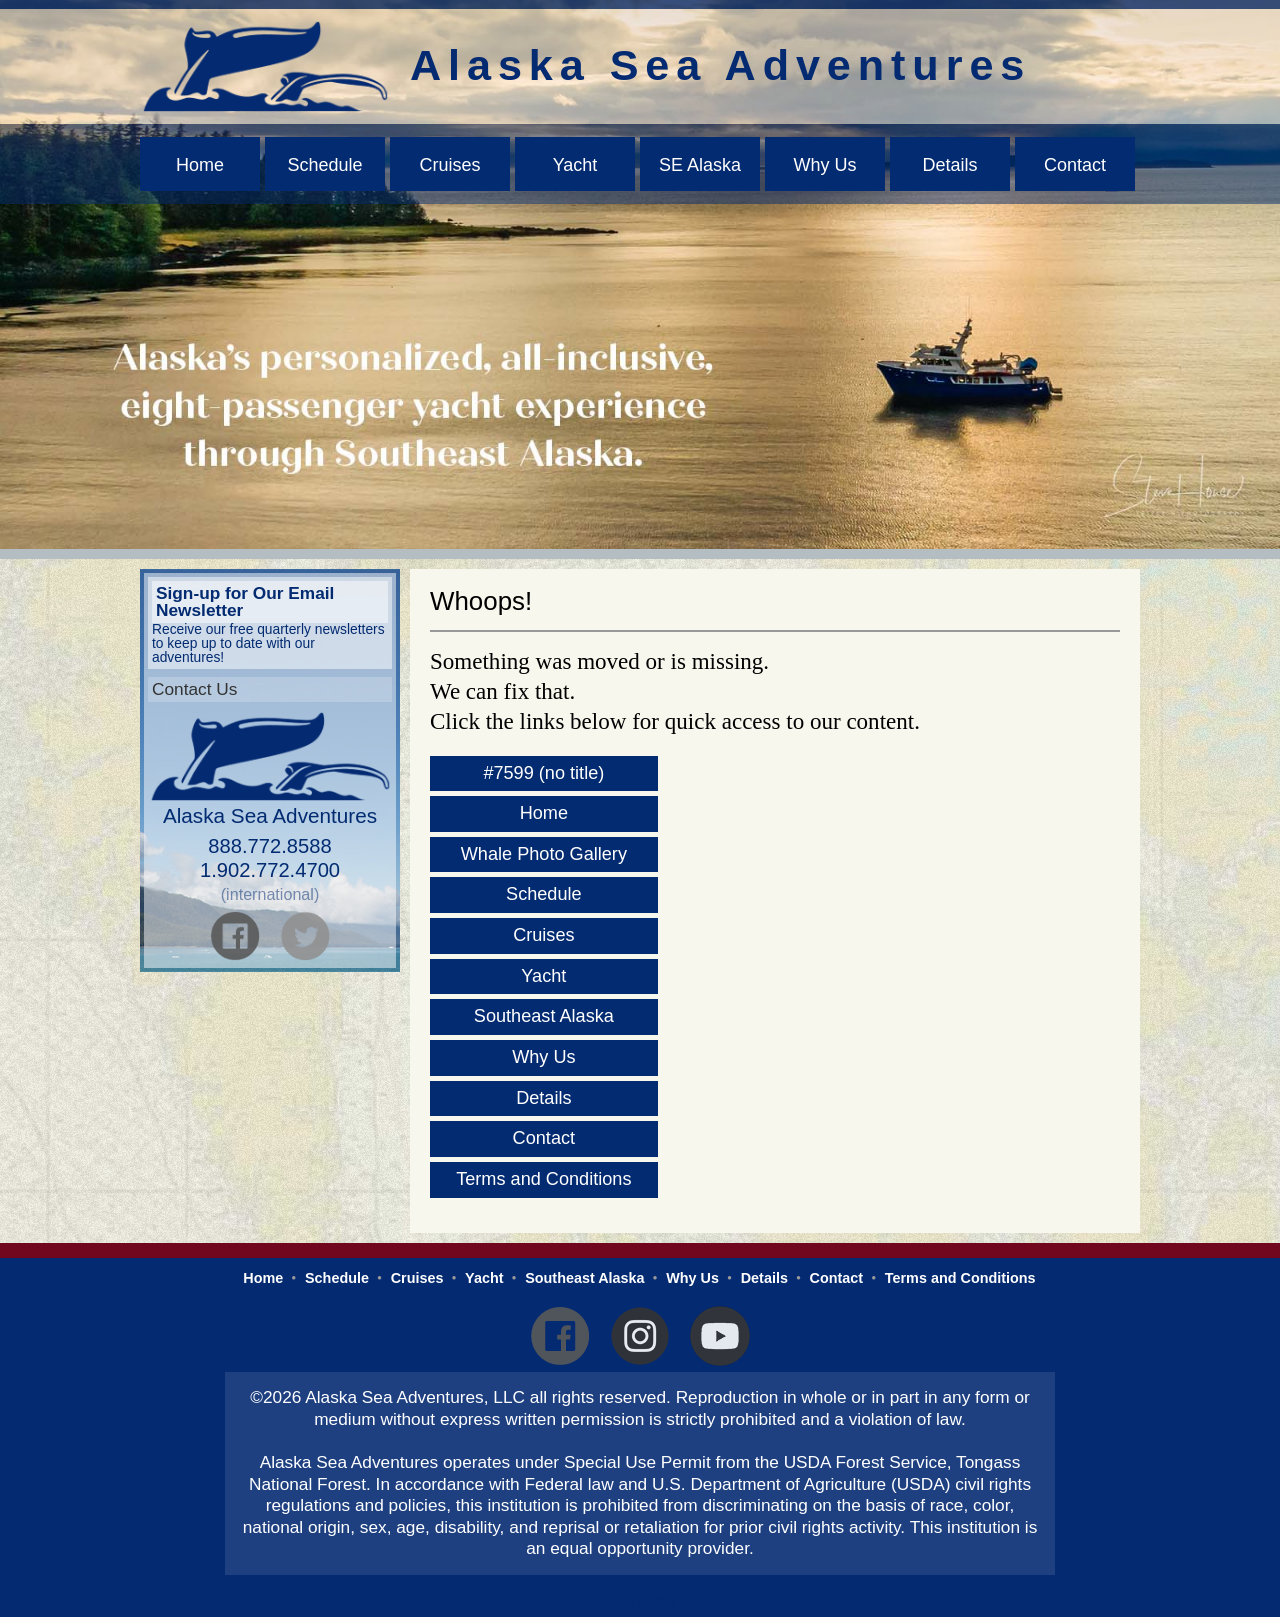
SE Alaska (700, 165)
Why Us (825, 165)
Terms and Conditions (543, 1179)
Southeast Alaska (544, 1016)
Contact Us (194, 689)
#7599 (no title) (543, 773)
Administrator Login (640, 1603)
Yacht (575, 165)
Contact (1075, 165)
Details (949, 165)
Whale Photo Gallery (544, 854)
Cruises (449, 165)
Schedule (324, 165)
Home (200, 165)
